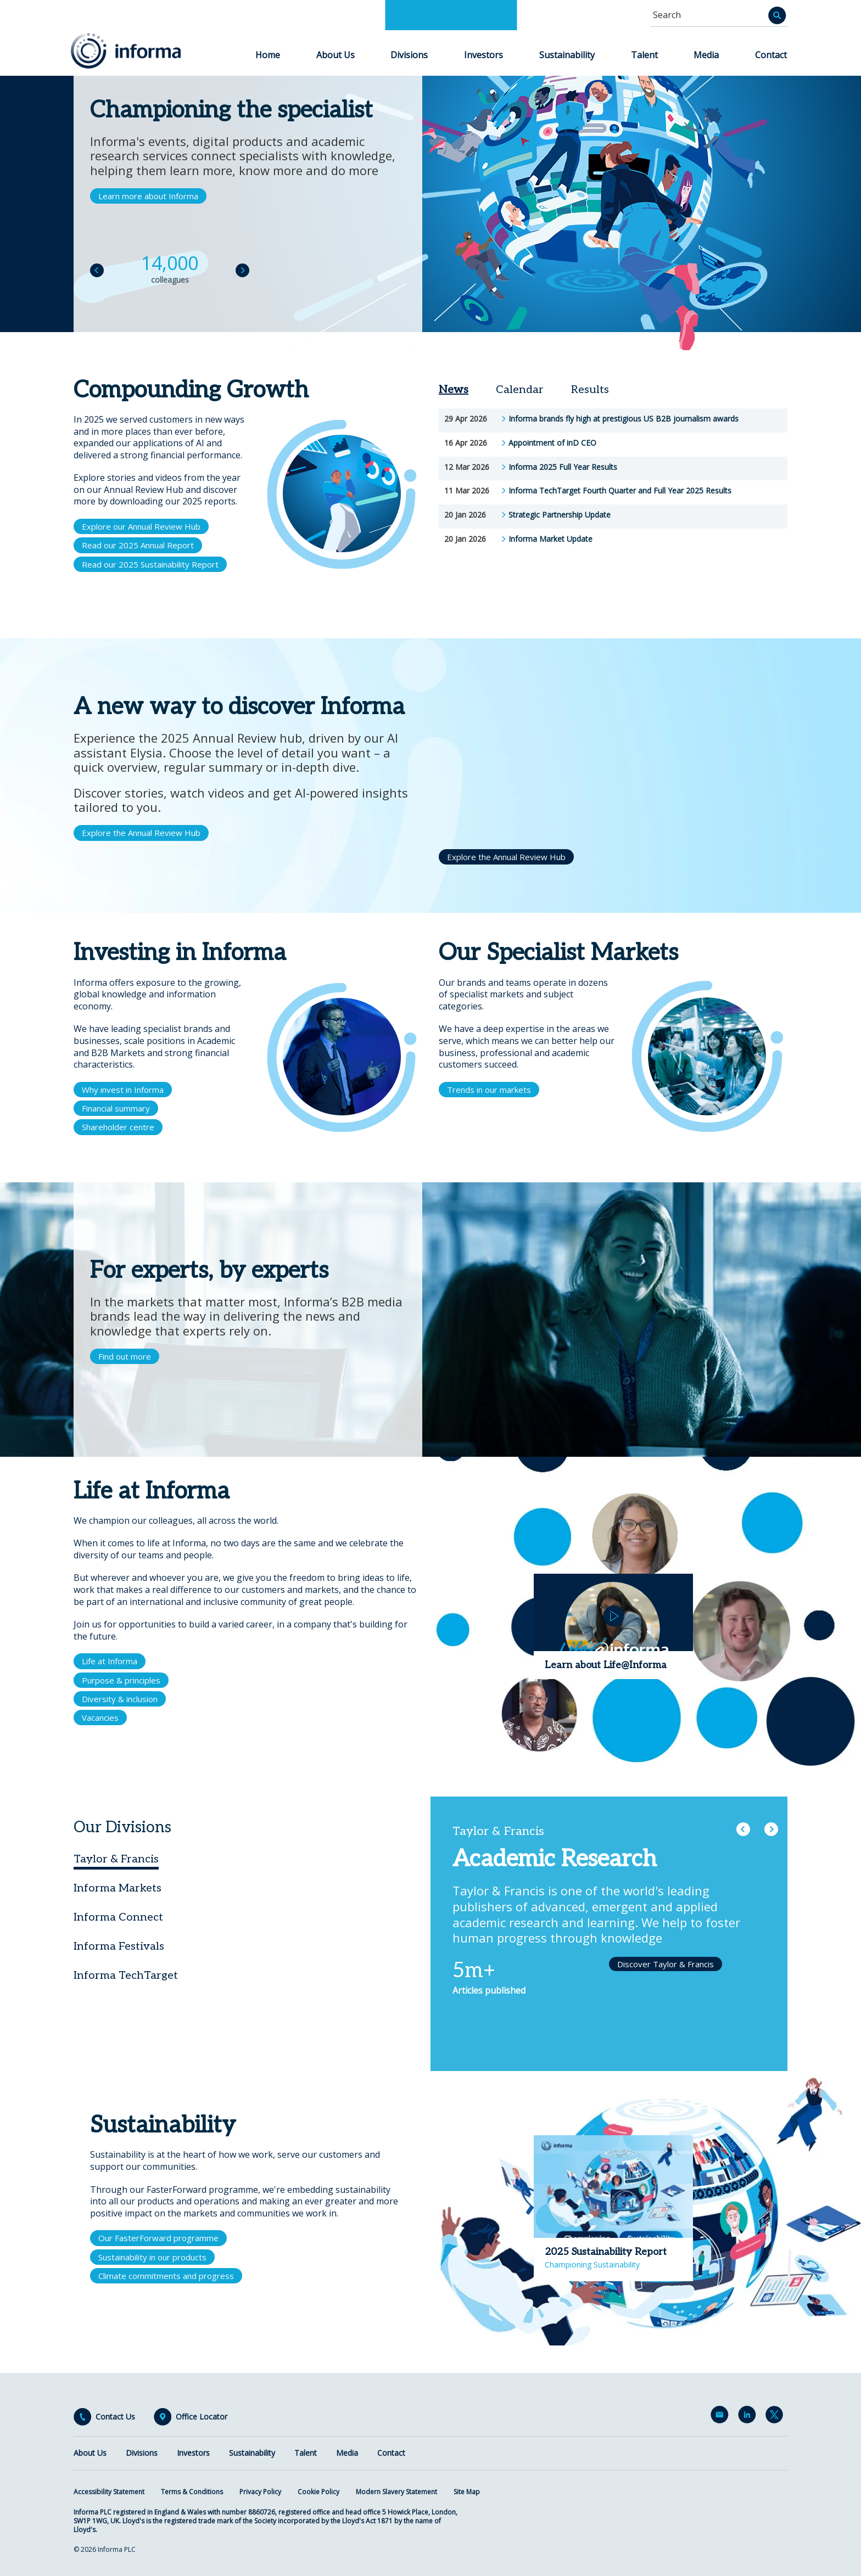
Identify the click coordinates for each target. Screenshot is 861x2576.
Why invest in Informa (123, 1089)
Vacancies (100, 1717)
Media (706, 55)
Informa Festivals (119, 1946)
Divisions (409, 55)
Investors (483, 55)
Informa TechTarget (126, 1975)
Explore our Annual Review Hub (141, 526)
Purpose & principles (121, 1680)
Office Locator (201, 2417)
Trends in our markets (489, 1089)
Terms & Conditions (192, 2491)
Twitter (776, 2417)
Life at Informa (109, 1660)
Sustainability (567, 55)
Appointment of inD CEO (552, 443)
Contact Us (115, 2417)
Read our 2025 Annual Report (138, 545)
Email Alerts (722, 2417)
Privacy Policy (260, 2491)
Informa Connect (118, 1917)
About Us (335, 55)
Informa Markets (117, 1888)
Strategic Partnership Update (559, 515)
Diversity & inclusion (120, 1698)
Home (267, 55)
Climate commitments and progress (166, 2275)
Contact (771, 55)
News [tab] (453, 389)
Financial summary (116, 1108)
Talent (644, 55)
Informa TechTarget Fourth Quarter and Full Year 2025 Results (619, 491)
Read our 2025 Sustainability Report (150, 564)
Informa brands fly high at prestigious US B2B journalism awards (623, 419)
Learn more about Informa (148, 195)
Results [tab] (590, 389)
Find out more (124, 1356)
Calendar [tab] (520, 389)
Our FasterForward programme (158, 2237)
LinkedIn (749, 2417)
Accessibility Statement (109, 2491)
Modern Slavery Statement (396, 2491)
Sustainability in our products (152, 2257)
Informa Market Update (550, 539)
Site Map (467, 2491)
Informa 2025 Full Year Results (562, 467)
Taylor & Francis (116, 1859)
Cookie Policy (318, 2491)
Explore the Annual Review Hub (141, 832)
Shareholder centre (118, 1126)
